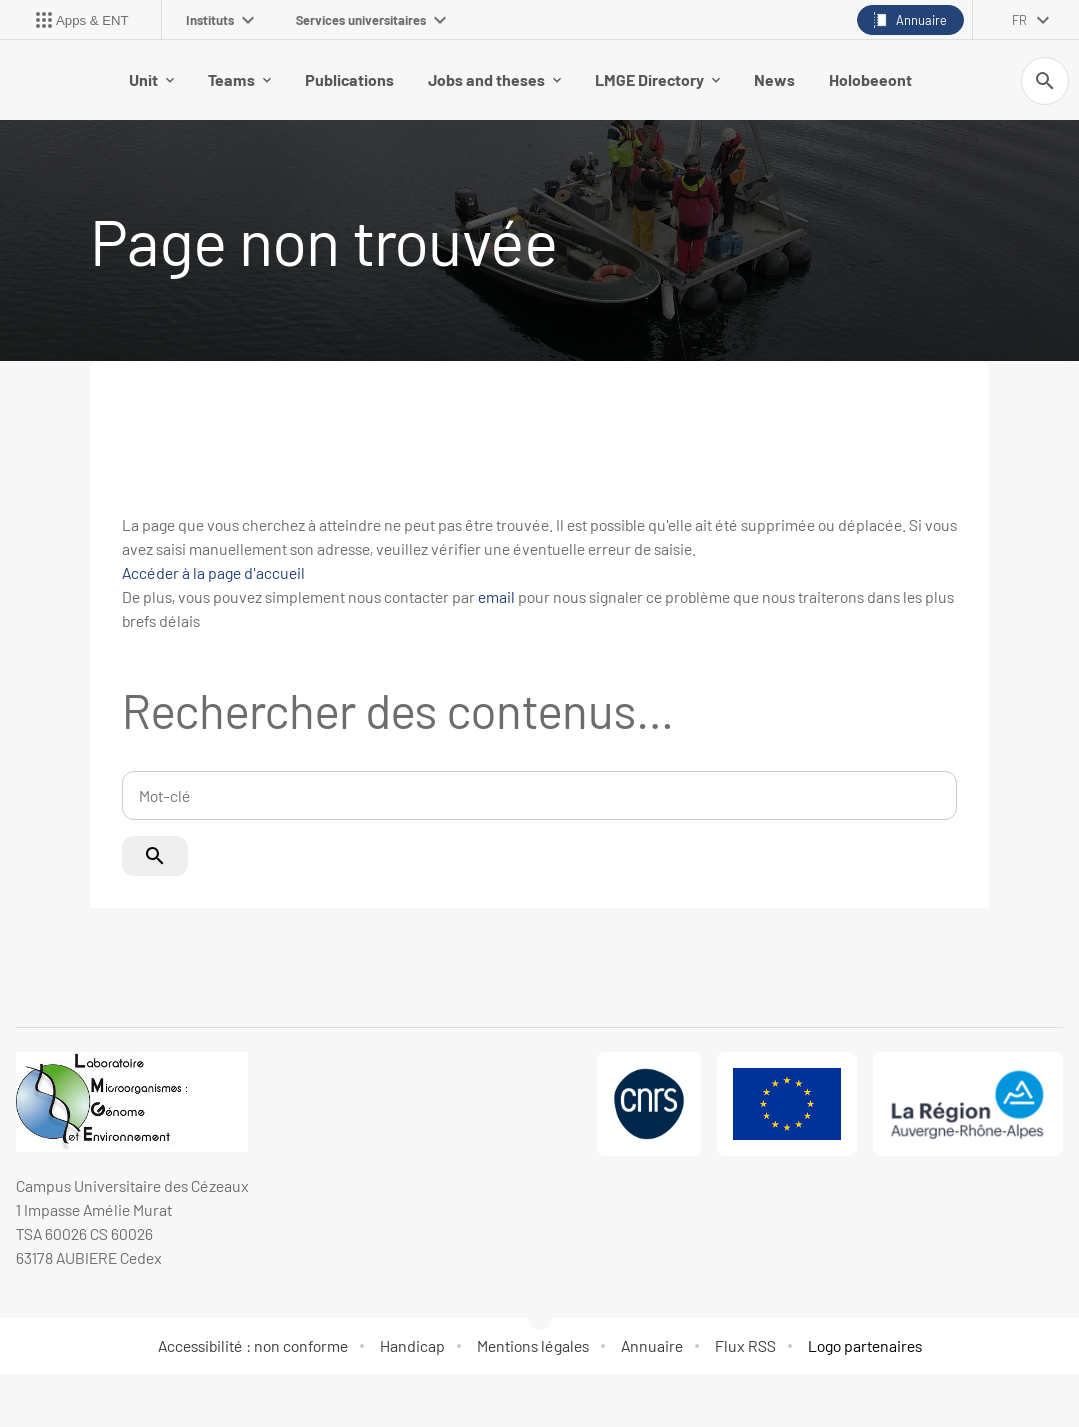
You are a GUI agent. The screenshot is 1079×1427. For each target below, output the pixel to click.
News (774, 79)
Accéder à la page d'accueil (213, 572)
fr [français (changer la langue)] (1019, 20)
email (496, 596)
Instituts (220, 20)
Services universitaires (371, 20)
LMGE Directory (657, 79)
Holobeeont (870, 79)
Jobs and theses (494, 79)
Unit (151, 79)
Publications (349, 79)
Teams (239, 79)
